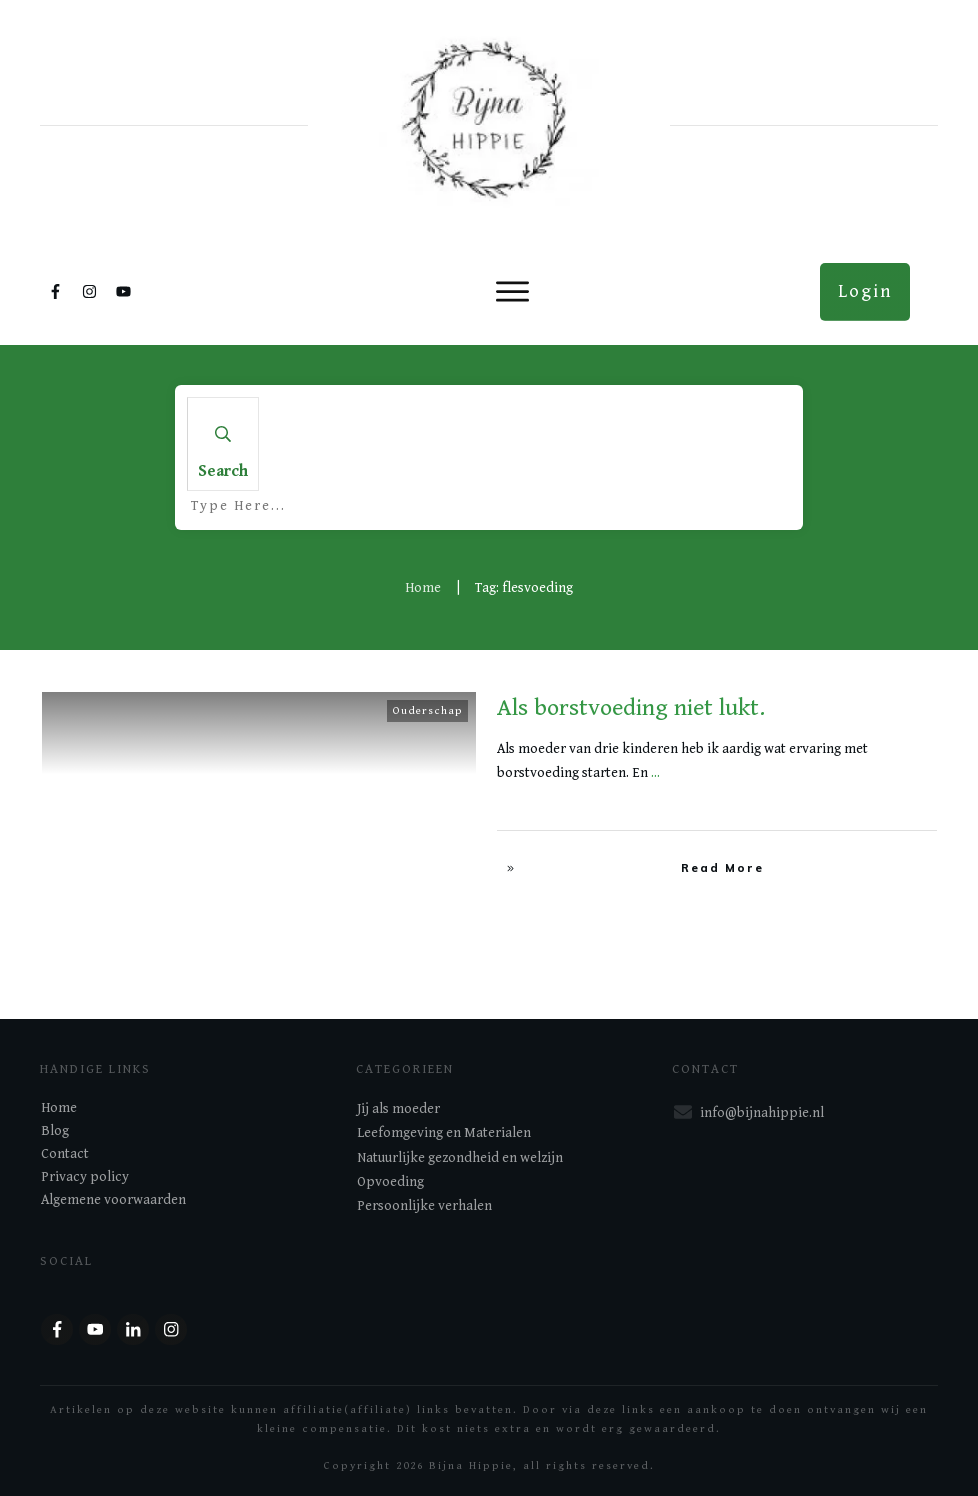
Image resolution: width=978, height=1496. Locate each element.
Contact (65, 1154)
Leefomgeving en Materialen (444, 1133)
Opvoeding (390, 1182)
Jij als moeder (398, 1109)
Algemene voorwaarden (113, 1200)
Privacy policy (85, 1177)
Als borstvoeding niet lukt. (631, 708)
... (655, 773)
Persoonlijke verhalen (424, 1206)
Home (59, 1108)
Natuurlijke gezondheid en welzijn (460, 1158)
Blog (55, 1131)
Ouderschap (427, 710)
